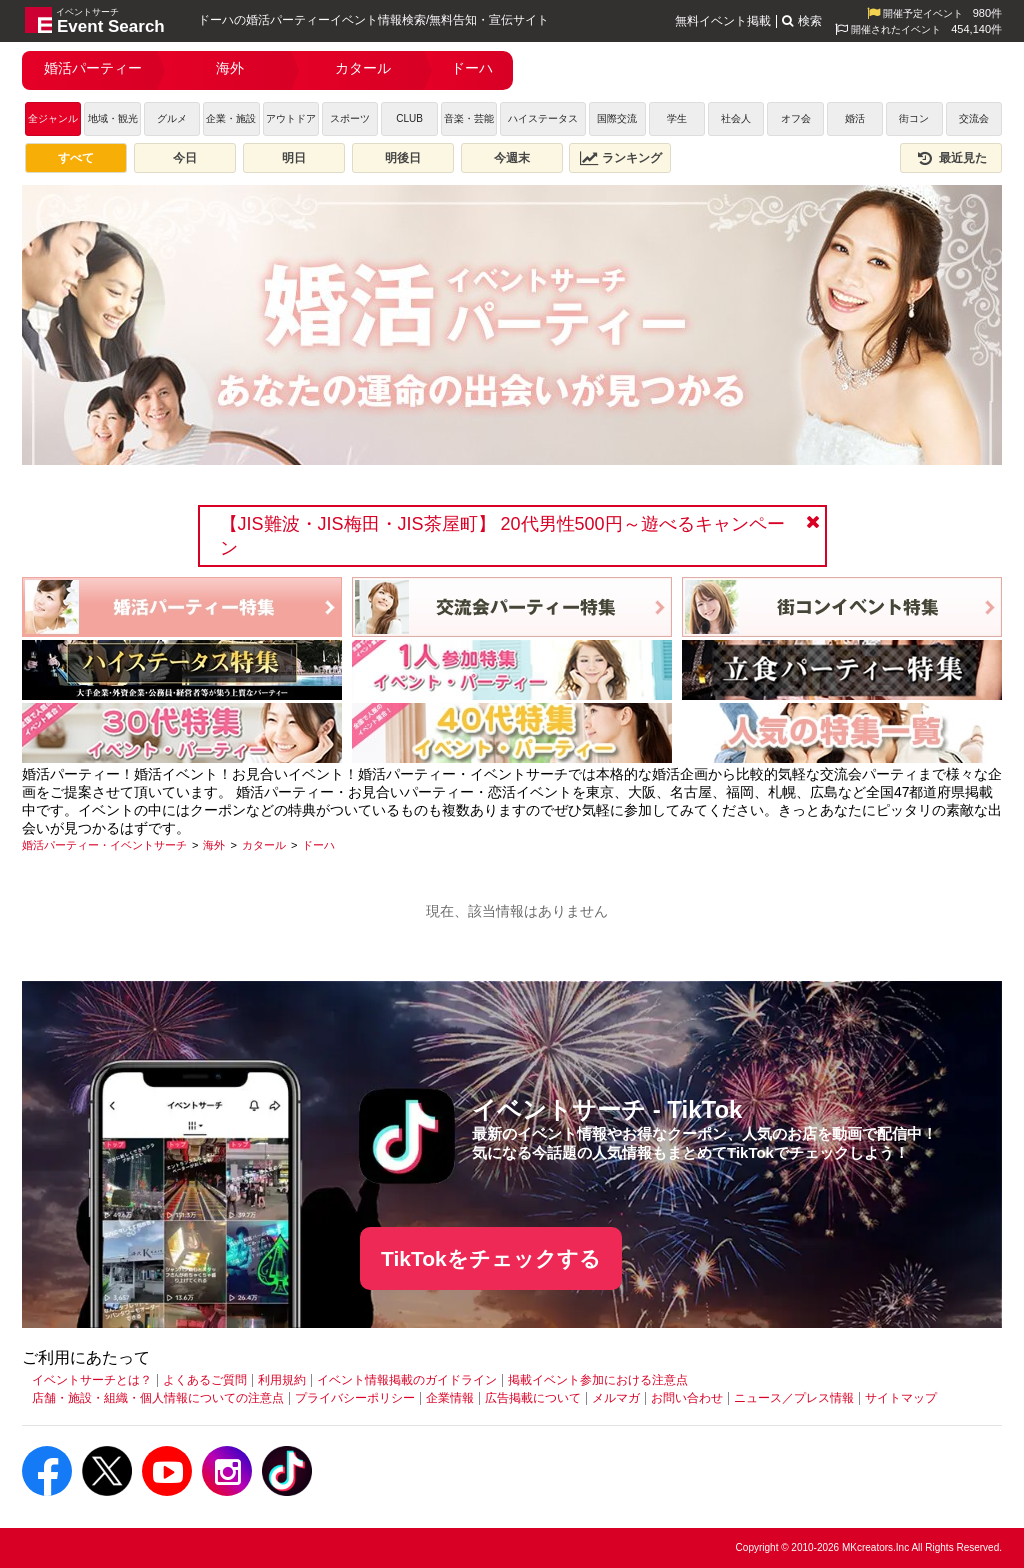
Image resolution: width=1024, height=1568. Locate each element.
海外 (230, 68)
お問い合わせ (687, 1398)
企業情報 (450, 1398)
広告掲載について (533, 1398)
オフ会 (796, 118)
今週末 (512, 158)
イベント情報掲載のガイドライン (407, 1380)
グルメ (172, 118)
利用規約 (282, 1380)
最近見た (951, 158)
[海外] (214, 845)
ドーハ (472, 68)
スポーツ (350, 118)
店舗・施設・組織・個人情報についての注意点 (158, 1398)
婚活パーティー (93, 68)
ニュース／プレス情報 (794, 1398)
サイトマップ (901, 1398)
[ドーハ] (318, 845)
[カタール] (264, 845)
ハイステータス (543, 118)
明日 (294, 158)
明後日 (403, 158)
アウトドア (291, 118)
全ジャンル (53, 118)
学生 (677, 118)
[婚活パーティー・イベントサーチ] (104, 845)
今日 (185, 158)
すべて (76, 158)
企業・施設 (231, 118)
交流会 (974, 118)
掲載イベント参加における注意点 (598, 1380)
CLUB (409, 118)
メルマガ (616, 1398)
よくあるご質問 (205, 1380)
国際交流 (617, 118)
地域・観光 (113, 118)
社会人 (736, 118)
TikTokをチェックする (491, 1258)
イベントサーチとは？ (92, 1380)
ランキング (621, 158)
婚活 (855, 118)
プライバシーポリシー (355, 1398)
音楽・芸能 (469, 118)
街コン (914, 118)
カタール (363, 68)
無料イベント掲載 (723, 21)
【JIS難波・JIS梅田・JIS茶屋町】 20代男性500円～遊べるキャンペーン (502, 536)
